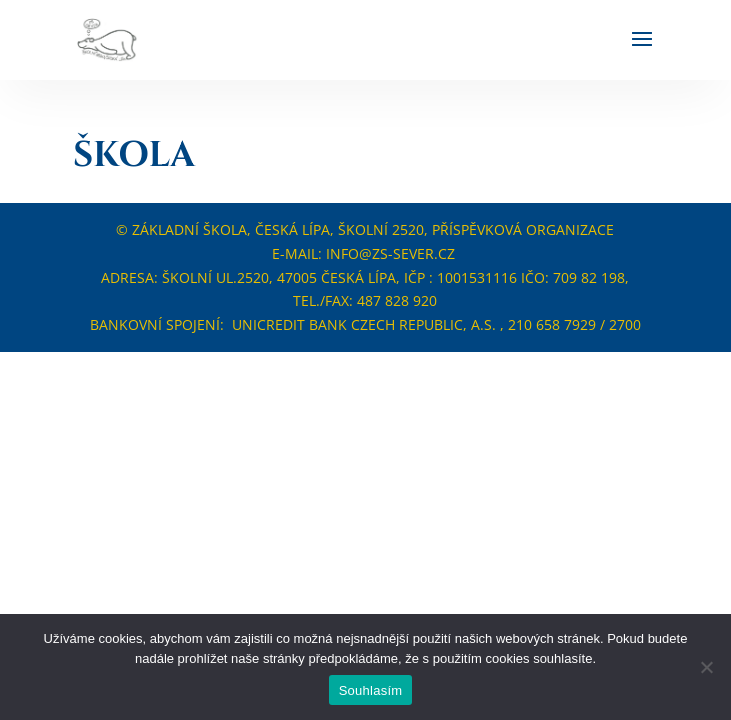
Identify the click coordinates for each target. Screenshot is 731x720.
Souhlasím (371, 690)
